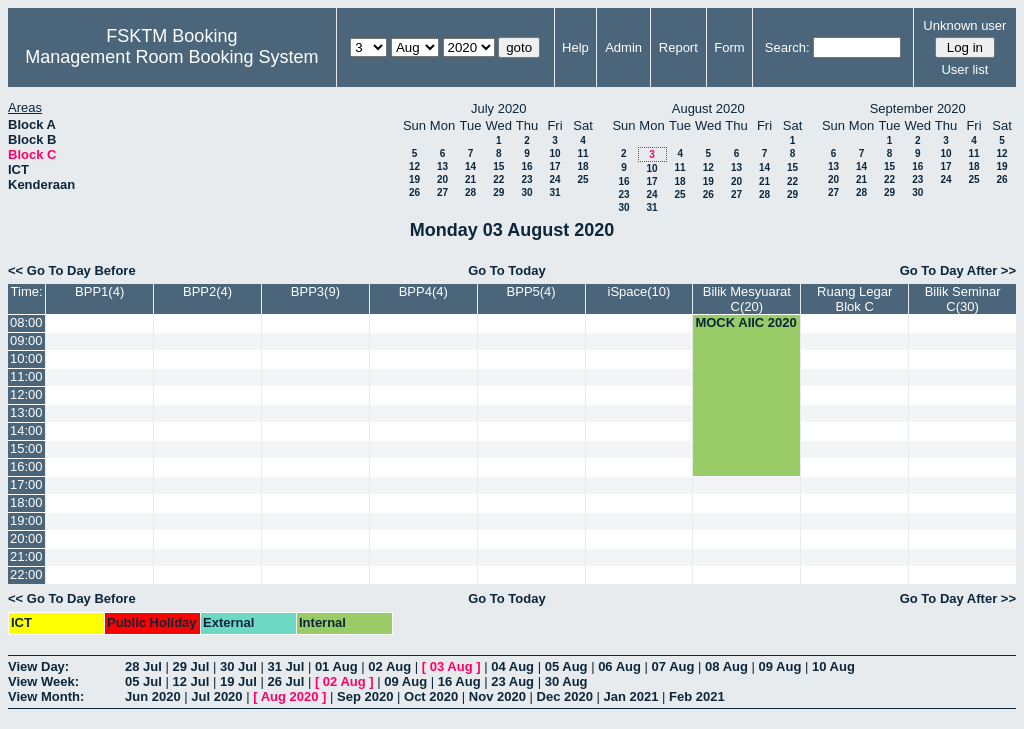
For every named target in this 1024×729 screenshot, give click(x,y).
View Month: (46, 696)
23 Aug (512, 681)
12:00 (26, 394)
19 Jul (238, 681)
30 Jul (238, 666)
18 (582, 166)
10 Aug (833, 666)
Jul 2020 (216, 696)
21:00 (26, 556)
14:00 (26, 430)
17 (554, 166)
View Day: (38, 666)
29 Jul (190, 666)
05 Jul (143, 681)
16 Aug (459, 681)
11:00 (26, 376)
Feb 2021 (697, 696)
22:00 (26, 574)
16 (526, 166)
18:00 (26, 502)
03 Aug (451, 666)
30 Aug (566, 681)
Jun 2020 (153, 696)
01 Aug (336, 666)
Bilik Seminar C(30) (963, 299)
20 (442, 179)
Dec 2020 (565, 696)
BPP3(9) (315, 291)
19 (414, 179)
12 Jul (190, 681)
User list (964, 69)
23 (526, 179)
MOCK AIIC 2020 (745, 322)
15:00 (26, 448)
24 (554, 179)
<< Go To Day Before (72, 270)
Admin (623, 47)
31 (554, 192)
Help (575, 47)
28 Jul (143, 666)
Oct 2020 (431, 696)
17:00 (26, 484)
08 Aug (726, 666)
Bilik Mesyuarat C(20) (747, 299)
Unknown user (964, 25)
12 (414, 166)
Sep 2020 (365, 696)
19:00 (26, 520)
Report (678, 47)
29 (498, 192)
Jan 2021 (631, 696)
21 (470, 179)
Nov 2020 (497, 696)
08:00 (26, 322)
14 (470, 166)
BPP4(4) (423, 291)
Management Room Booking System (171, 57)
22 (498, 179)
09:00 (26, 340)
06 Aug (619, 666)
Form (729, 47)
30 (526, 192)
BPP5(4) (531, 291)
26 (414, 192)
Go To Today (507, 270)
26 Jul (285, 681)
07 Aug (673, 666)
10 (554, 153)
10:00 (26, 358)
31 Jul (285, 666)
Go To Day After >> (958, 270)
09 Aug (780, 666)
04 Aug (512, 666)
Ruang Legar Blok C (854, 299)
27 (442, 192)
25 (582, 179)
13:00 (26, 412)
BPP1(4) (99, 291)
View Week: (43, 681)
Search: (787, 47)
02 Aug (389, 666)
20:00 (26, 538)
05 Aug (566, 666)
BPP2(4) (207, 291)
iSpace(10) (639, 291)
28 (470, 192)
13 (442, 166)
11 (582, 153)
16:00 (26, 466)
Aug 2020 (290, 696)
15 (498, 166)
